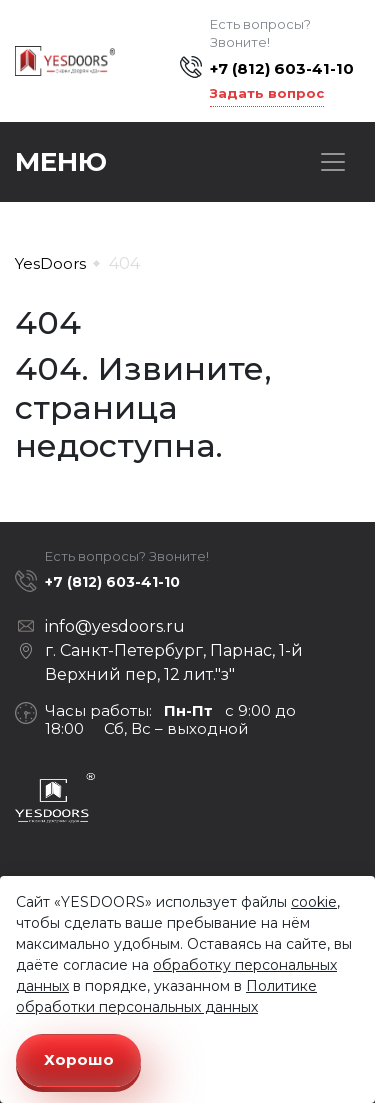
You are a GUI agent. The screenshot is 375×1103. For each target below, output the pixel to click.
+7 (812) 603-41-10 (282, 68)
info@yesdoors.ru (115, 626)
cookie (314, 902)
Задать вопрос (267, 93)
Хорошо (79, 1059)
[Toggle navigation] (333, 162)
